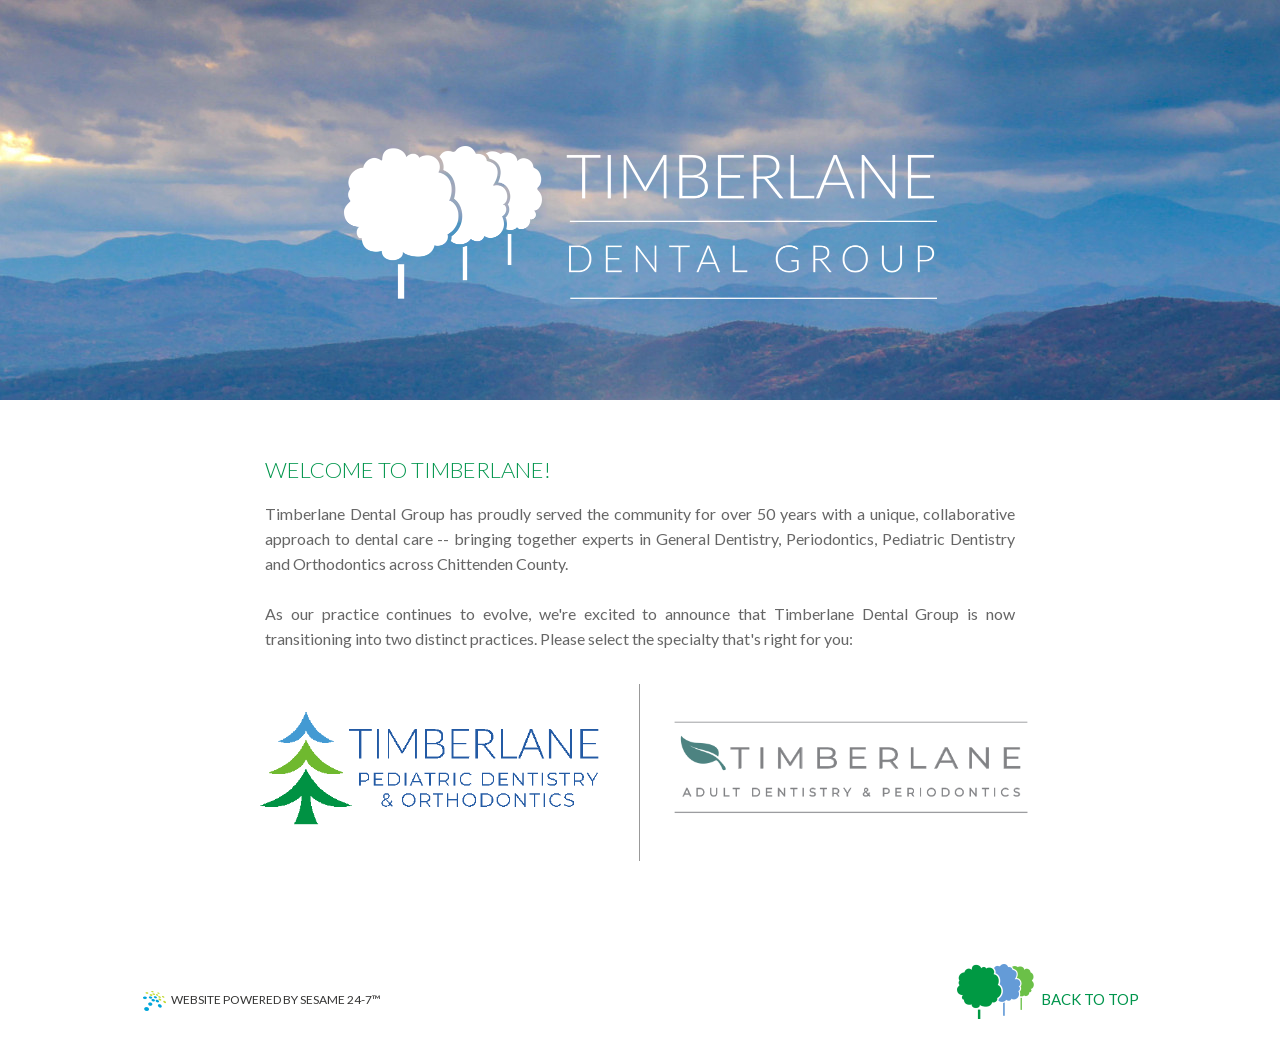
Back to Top (1090, 999)
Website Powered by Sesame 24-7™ (262, 1002)
